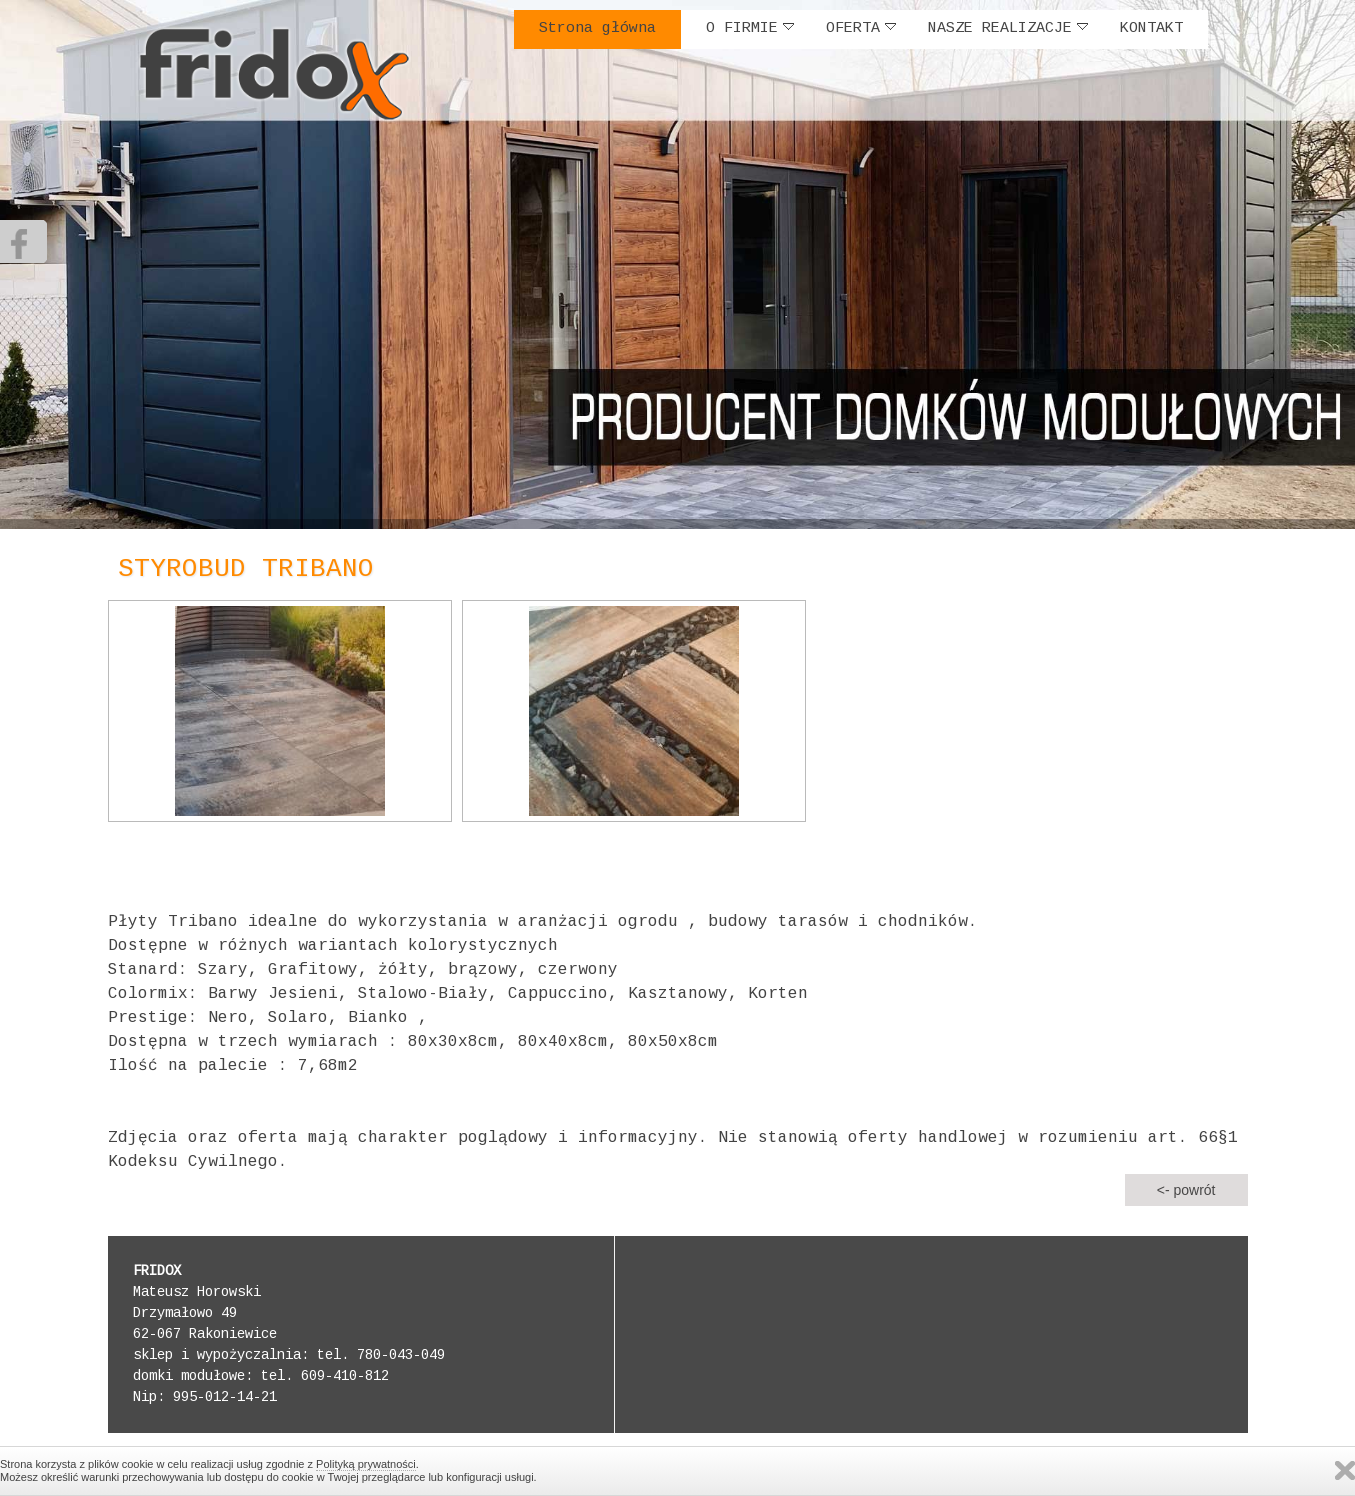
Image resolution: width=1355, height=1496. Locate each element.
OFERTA (861, 28)
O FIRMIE (750, 28)
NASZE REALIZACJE (1008, 28)
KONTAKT (1151, 28)
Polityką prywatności (366, 1464)
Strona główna (597, 28)
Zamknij (1345, 1470)
